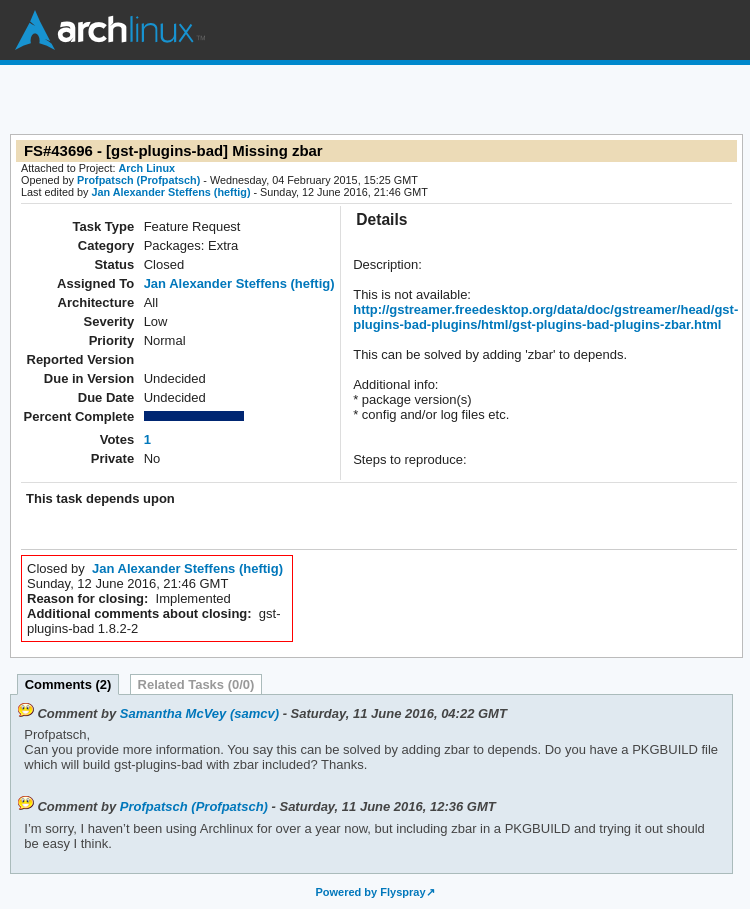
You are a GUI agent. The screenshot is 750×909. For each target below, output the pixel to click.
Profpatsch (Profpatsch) (138, 180)
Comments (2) (68, 684)
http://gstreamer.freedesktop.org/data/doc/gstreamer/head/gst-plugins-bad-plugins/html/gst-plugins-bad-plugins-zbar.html (545, 317)
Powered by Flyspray (370, 892)
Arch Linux (110, 30)
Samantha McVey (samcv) (199, 713)
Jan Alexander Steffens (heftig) (170, 192)
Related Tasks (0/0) (196, 684)
